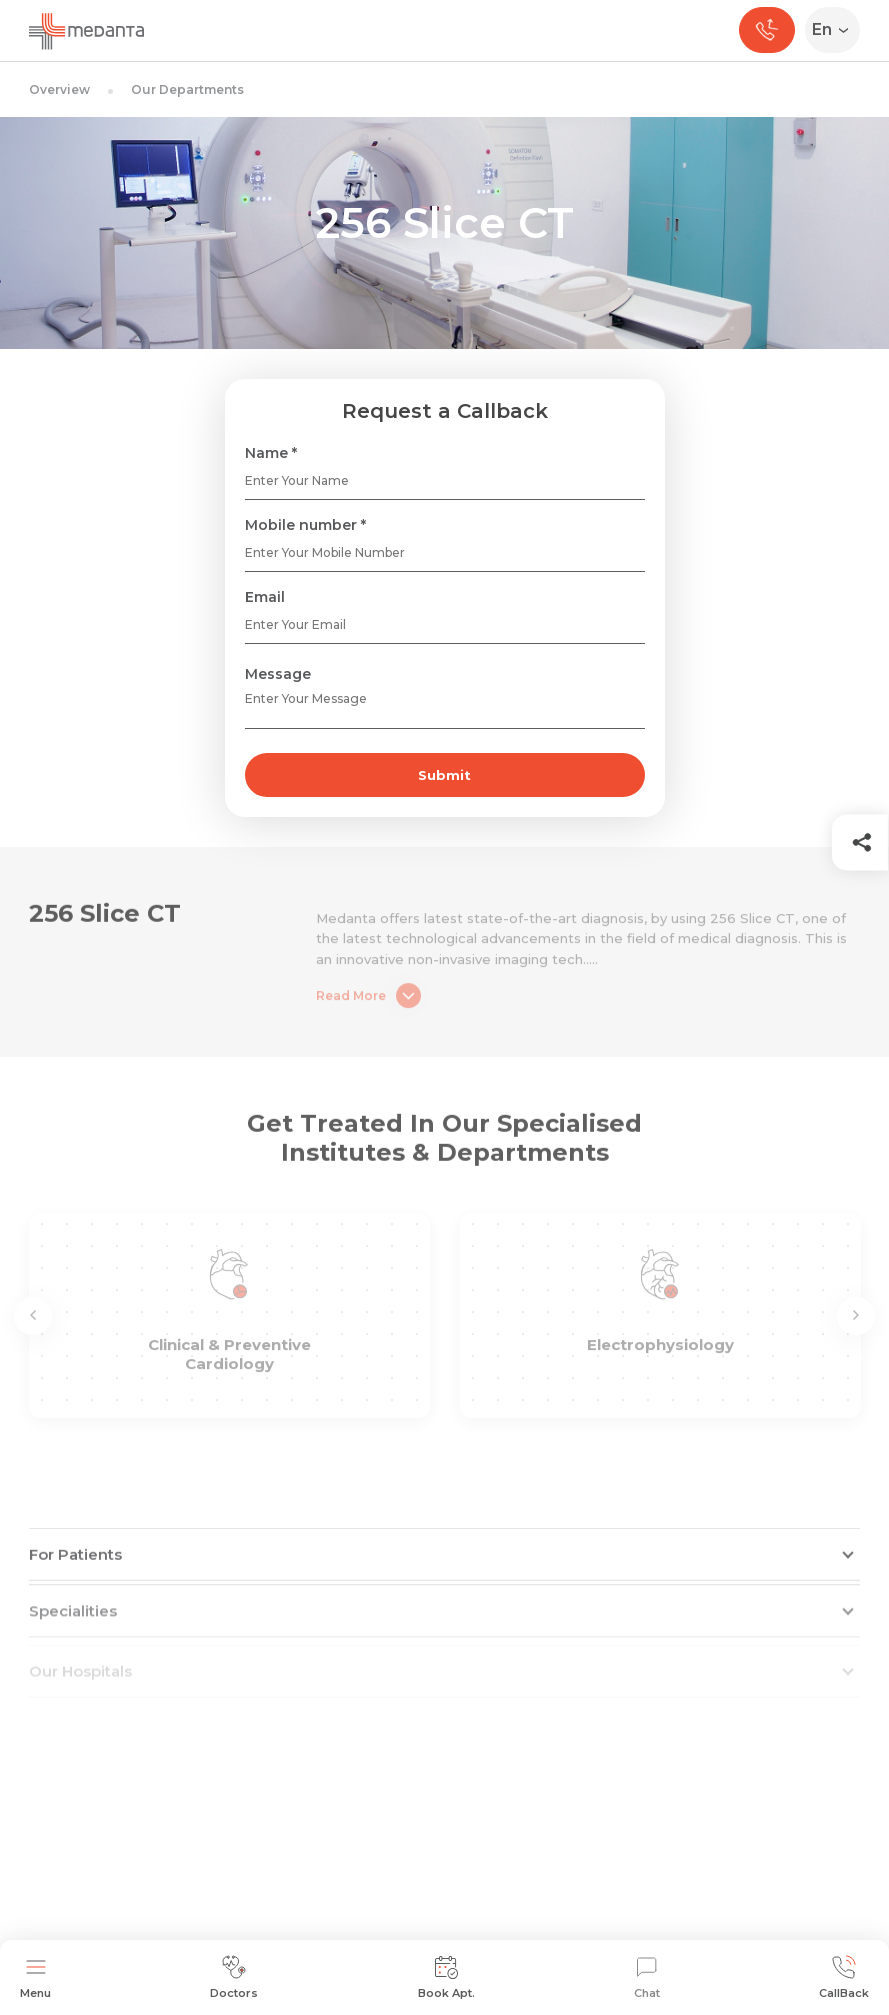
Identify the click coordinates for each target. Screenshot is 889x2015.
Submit (444, 775)
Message (278, 674)
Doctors (234, 1977)
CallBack (844, 1977)
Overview (59, 89)
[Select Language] (836, 30)
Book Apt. (446, 1977)
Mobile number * (305, 525)
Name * (271, 453)
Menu (35, 1977)
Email (265, 597)
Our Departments (187, 89)
